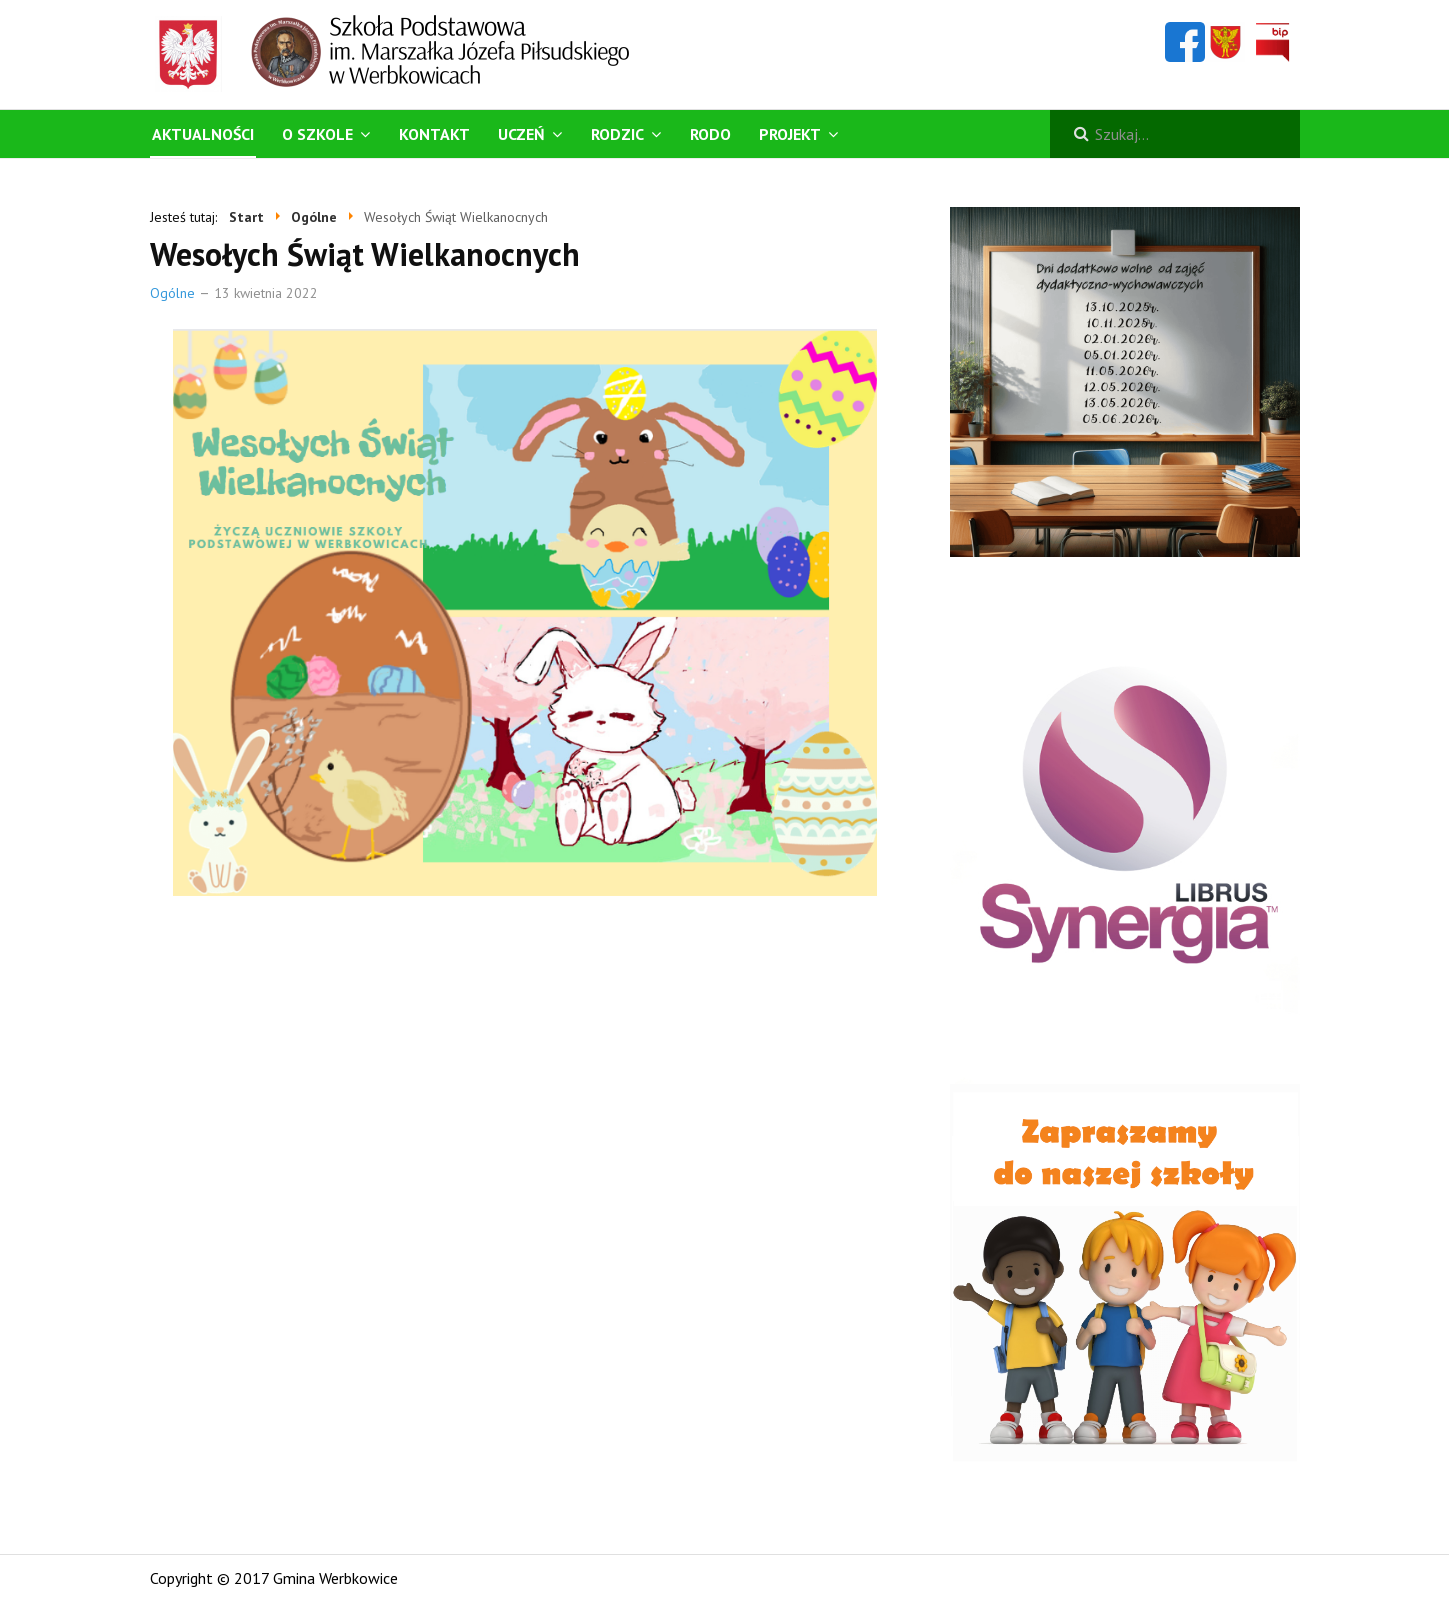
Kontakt (434, 134)
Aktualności (203, 134)
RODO (710, 134)
